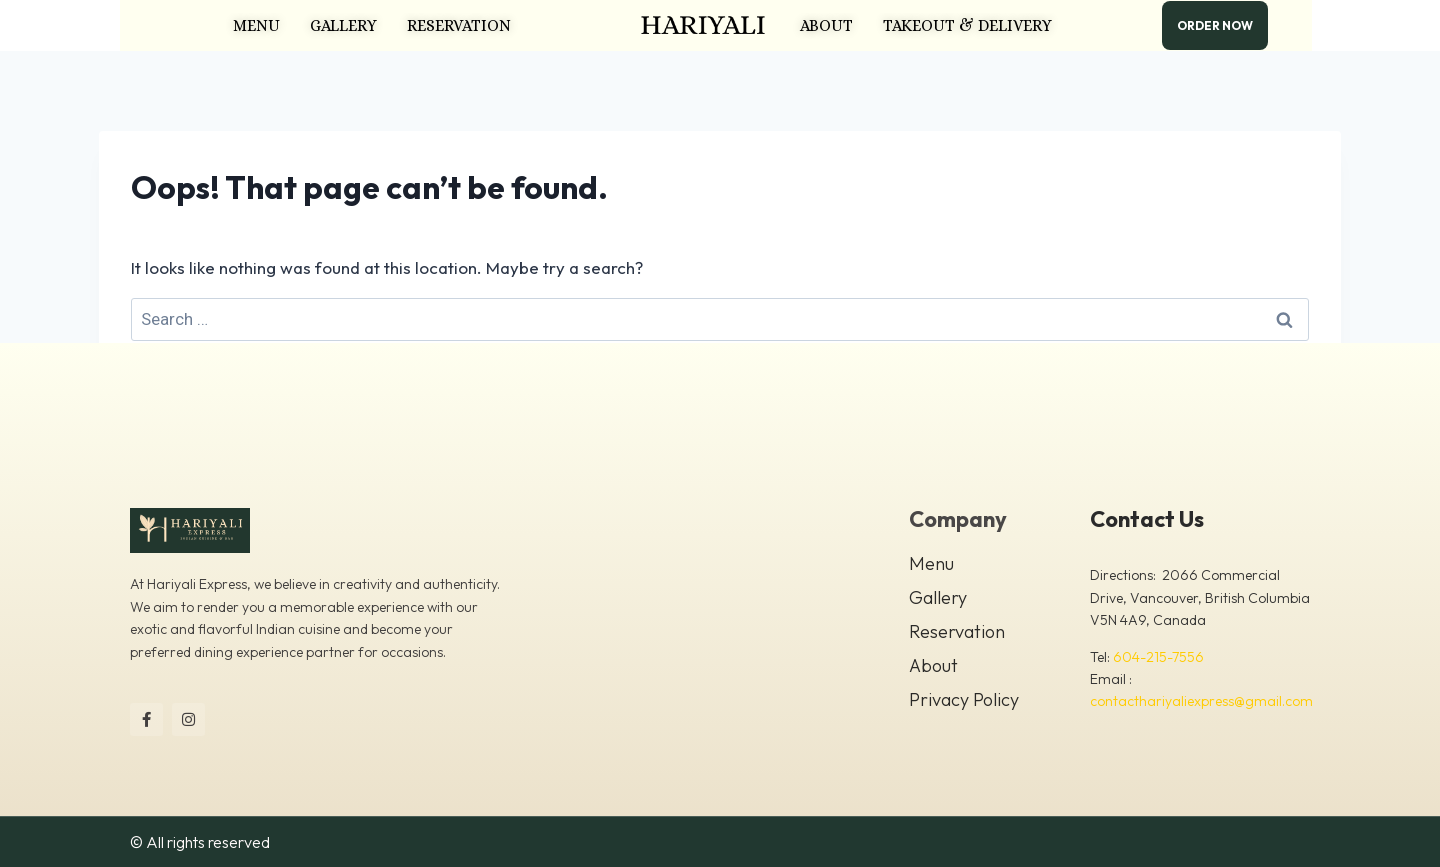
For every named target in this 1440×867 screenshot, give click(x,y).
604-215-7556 (1158, 657)
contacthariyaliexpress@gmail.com (1201, 701)
